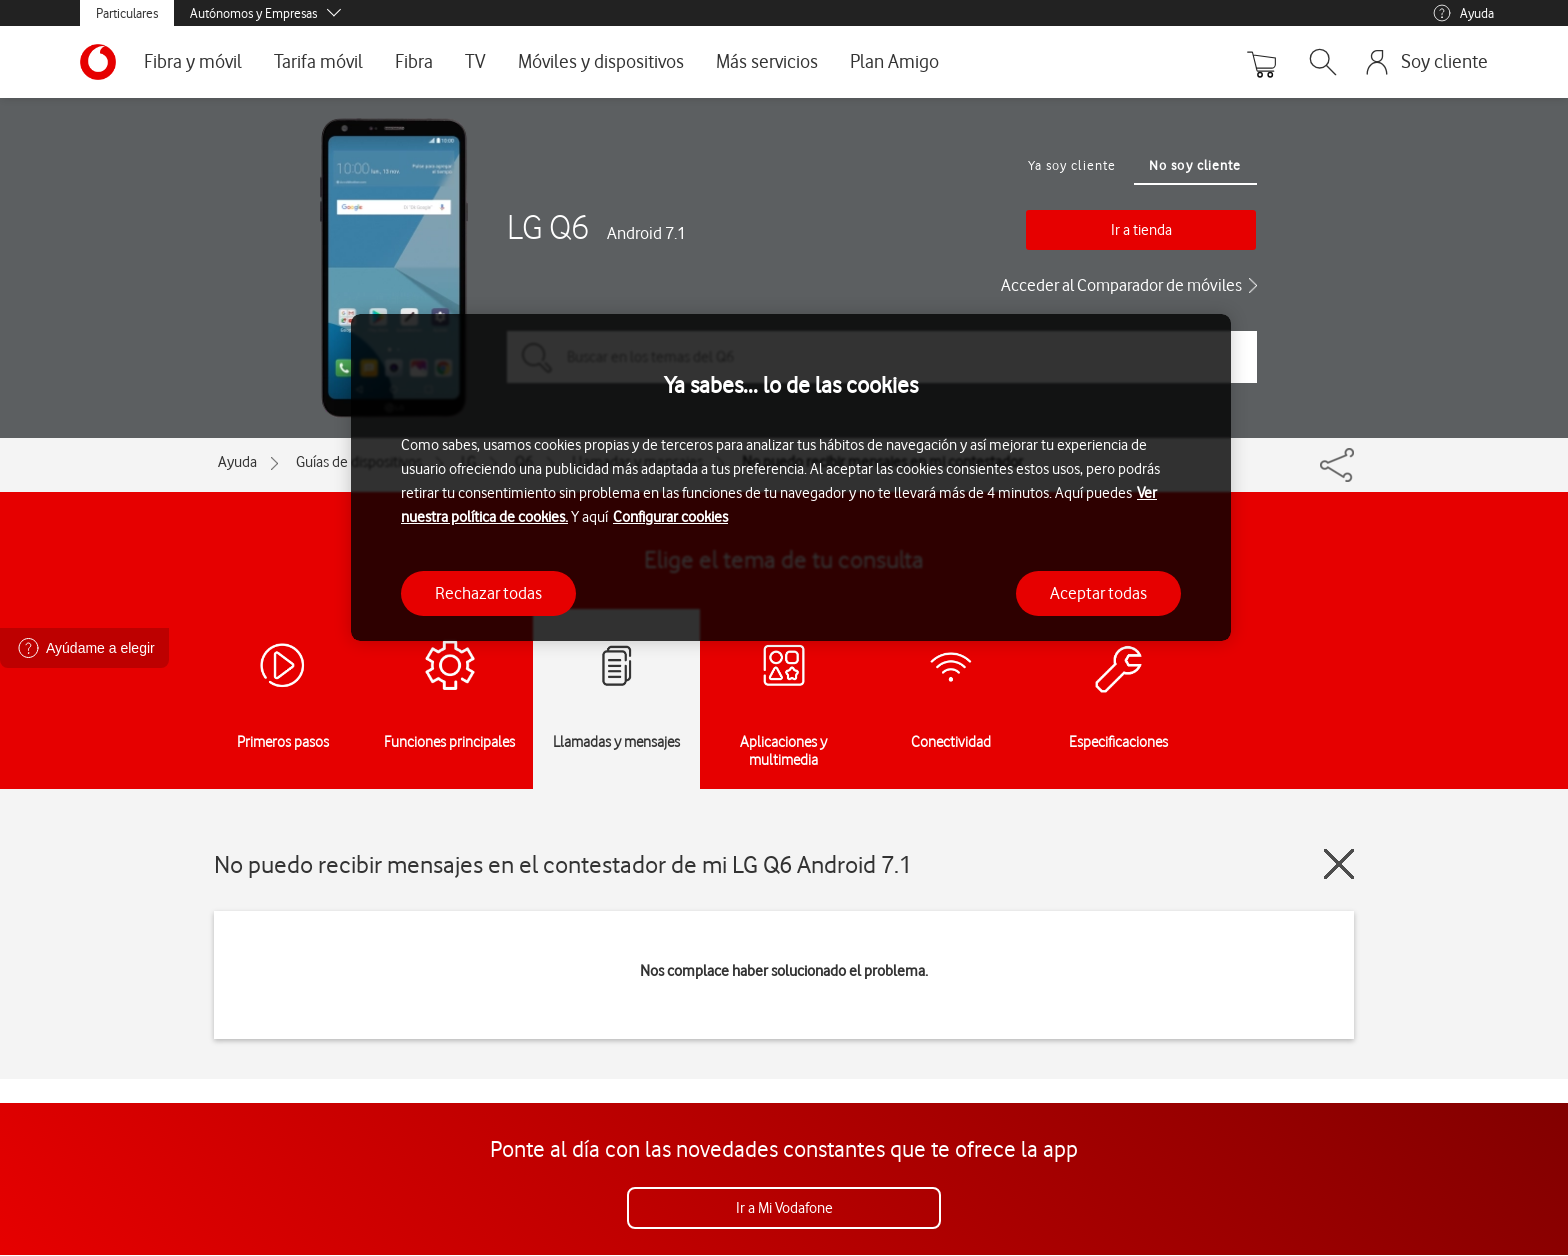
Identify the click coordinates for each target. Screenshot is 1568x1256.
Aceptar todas (1098, 593)
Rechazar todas (488, 593)
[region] (791, 477)
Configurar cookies (670, 517)
